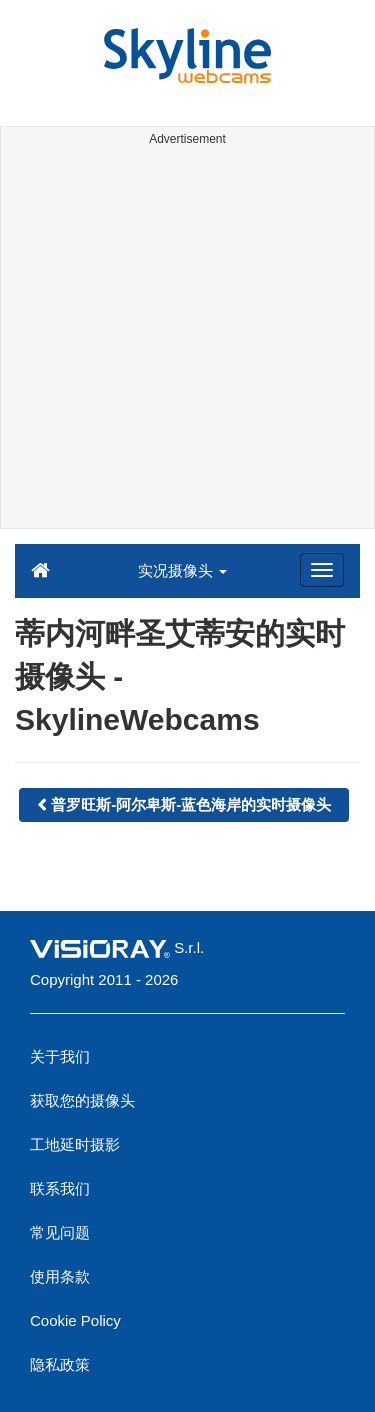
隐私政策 (60, 1364)
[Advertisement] (187, 340)
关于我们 (60, 1056)
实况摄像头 (182, 570)
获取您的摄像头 (82, 1100)
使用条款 (60, 1276)
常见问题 (60, 1232)
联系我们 (60, 1188)
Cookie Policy (75, 1320)
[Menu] (322, 570)
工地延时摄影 (75, 1144)
